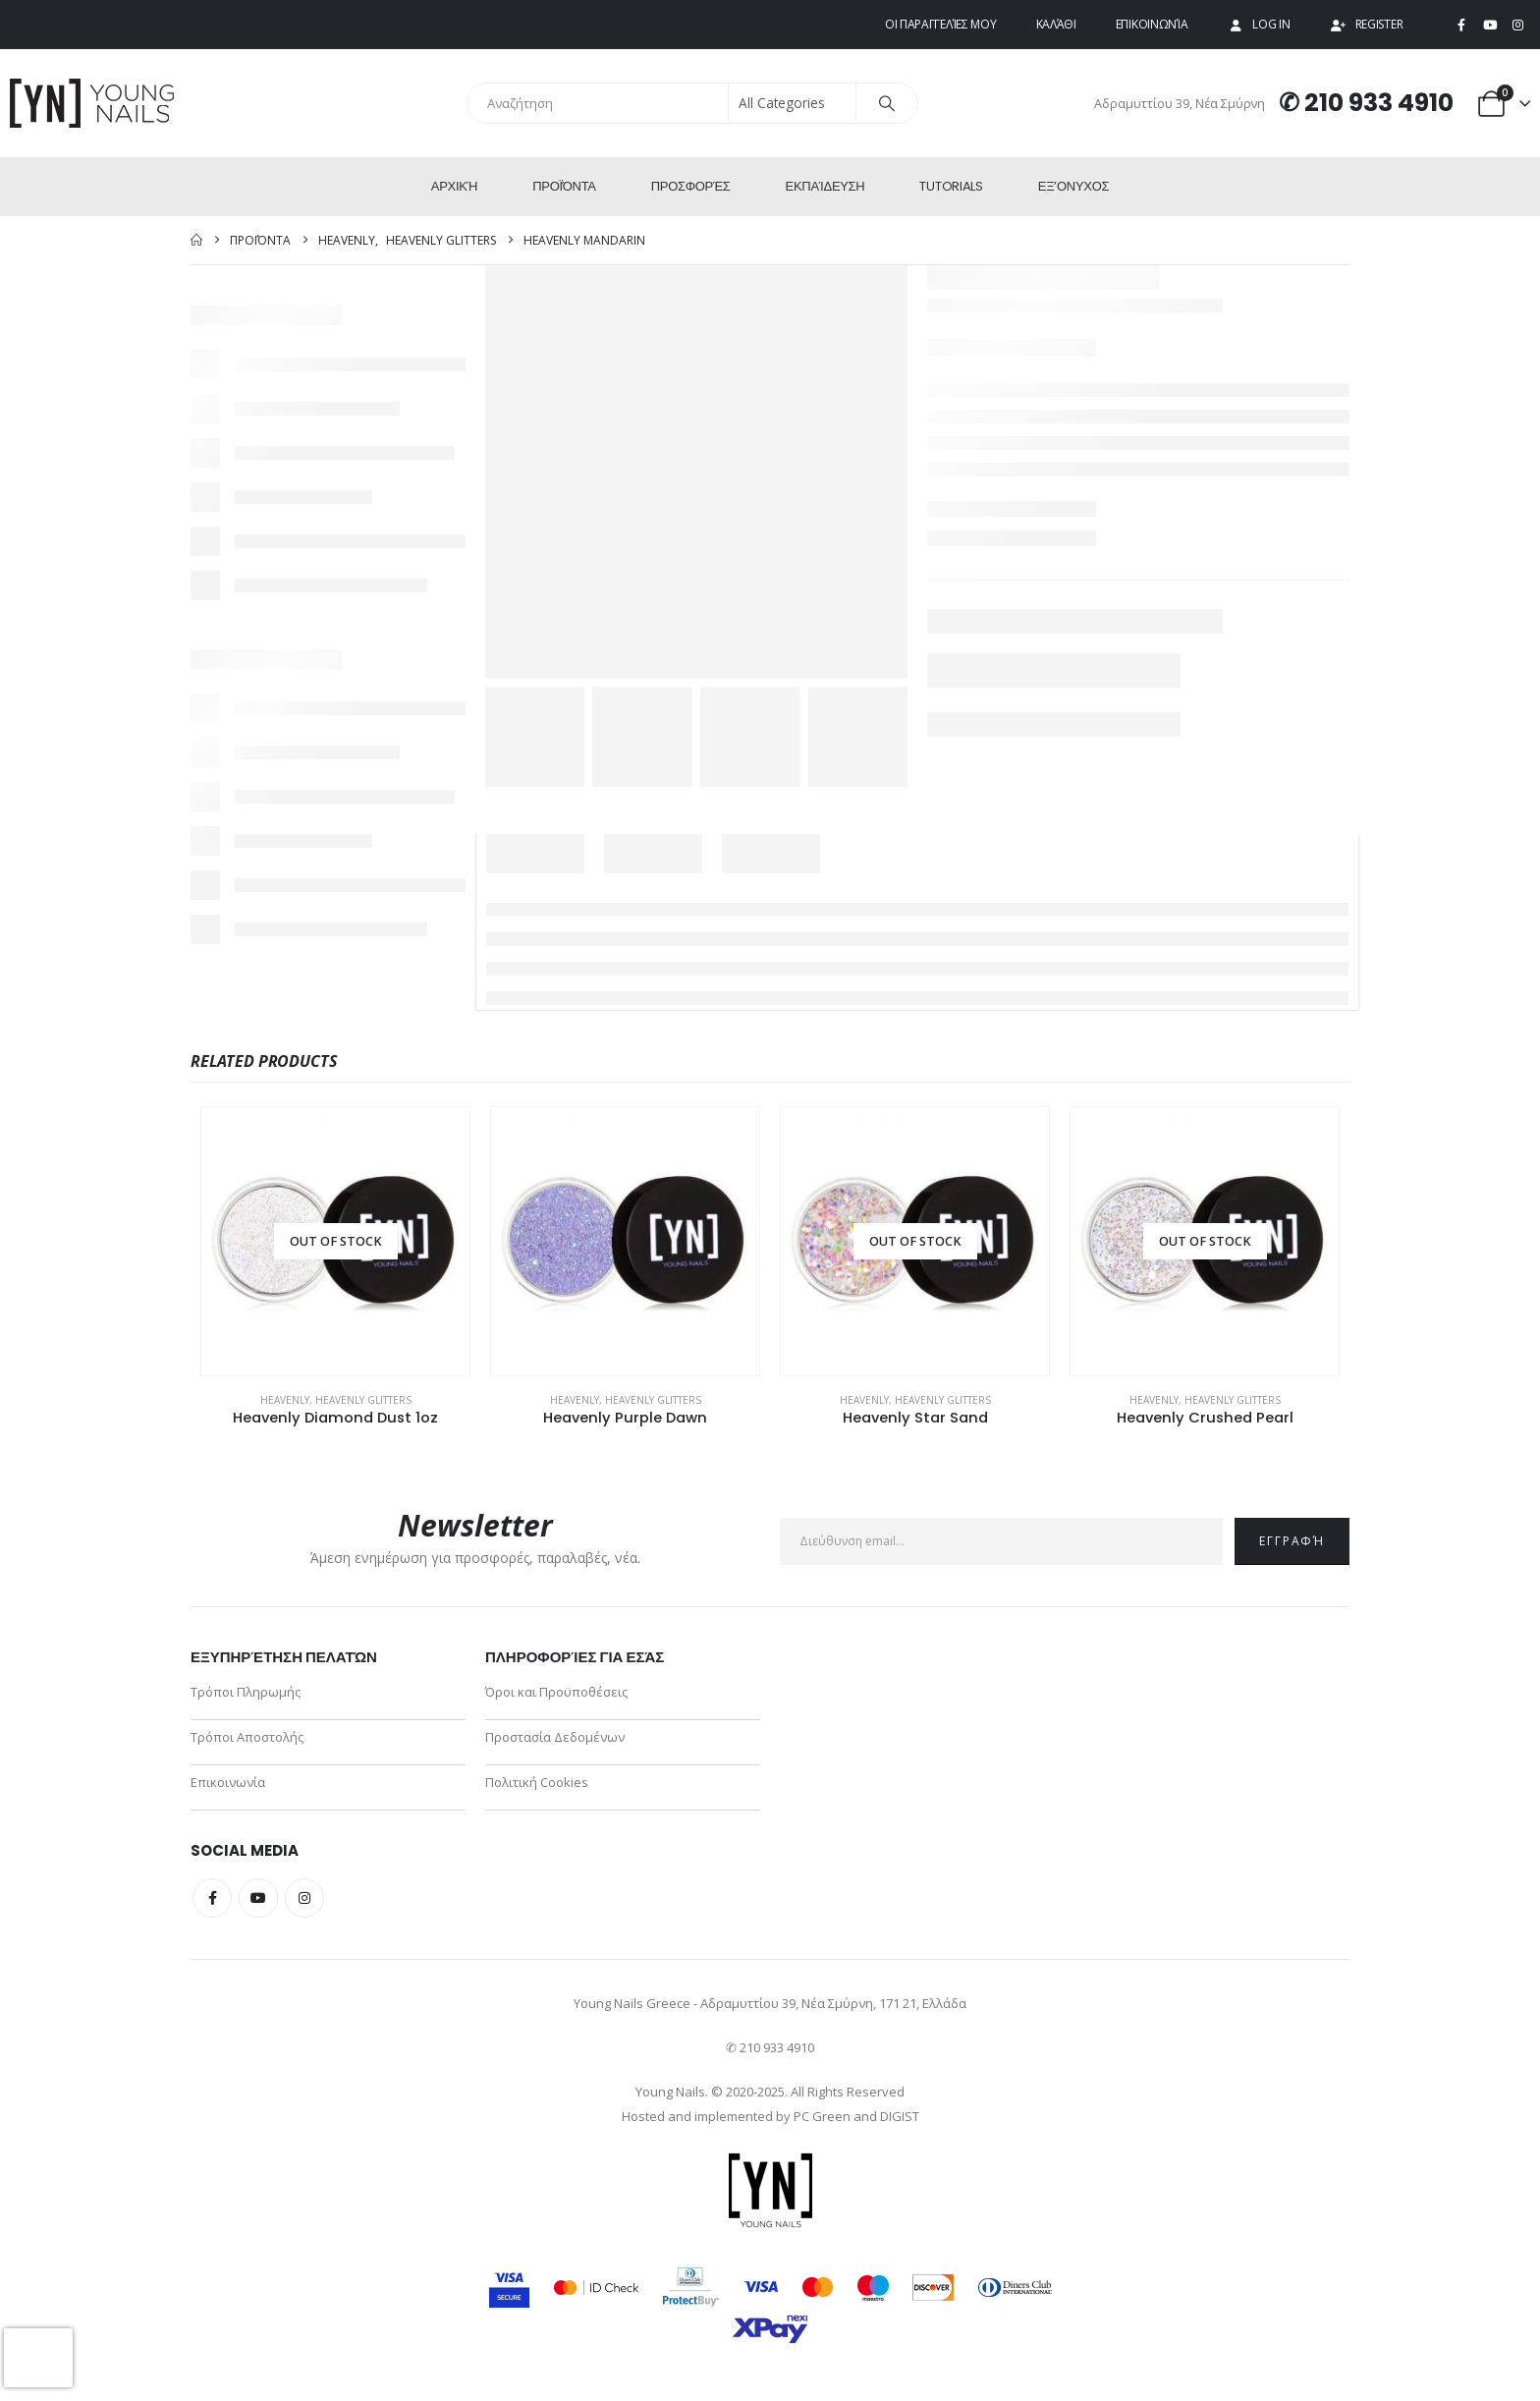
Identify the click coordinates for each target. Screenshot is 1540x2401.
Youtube (258, 1898)
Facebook (212, 1898)
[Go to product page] (335, 1241)
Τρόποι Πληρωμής (246, 1692)
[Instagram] (1517, 25)
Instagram (304, 1898)
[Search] (886, 103)
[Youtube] (1490, 25)
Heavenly (284, 1400)
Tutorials (950, 186)
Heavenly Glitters (363, 1400)
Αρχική (454, 186)
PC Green (822, 2116)
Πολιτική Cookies (536, 1782)
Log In (1258, 24)
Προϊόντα (564, 186)
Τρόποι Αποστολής (247, 1737)
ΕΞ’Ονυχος (1073, 186)
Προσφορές (691, 186)
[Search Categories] (792, 103)
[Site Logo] (93, 103)
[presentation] (38, 2357)
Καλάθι (1056, 24)
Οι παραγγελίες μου (941, 24)
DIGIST (899, 2116)
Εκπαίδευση (825, 186)
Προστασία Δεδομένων (555, 1737)
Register (1366, 24)
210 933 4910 (1379, 102)
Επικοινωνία (1152, 24)
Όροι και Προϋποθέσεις (556, 1692)
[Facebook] (1461, 25)
